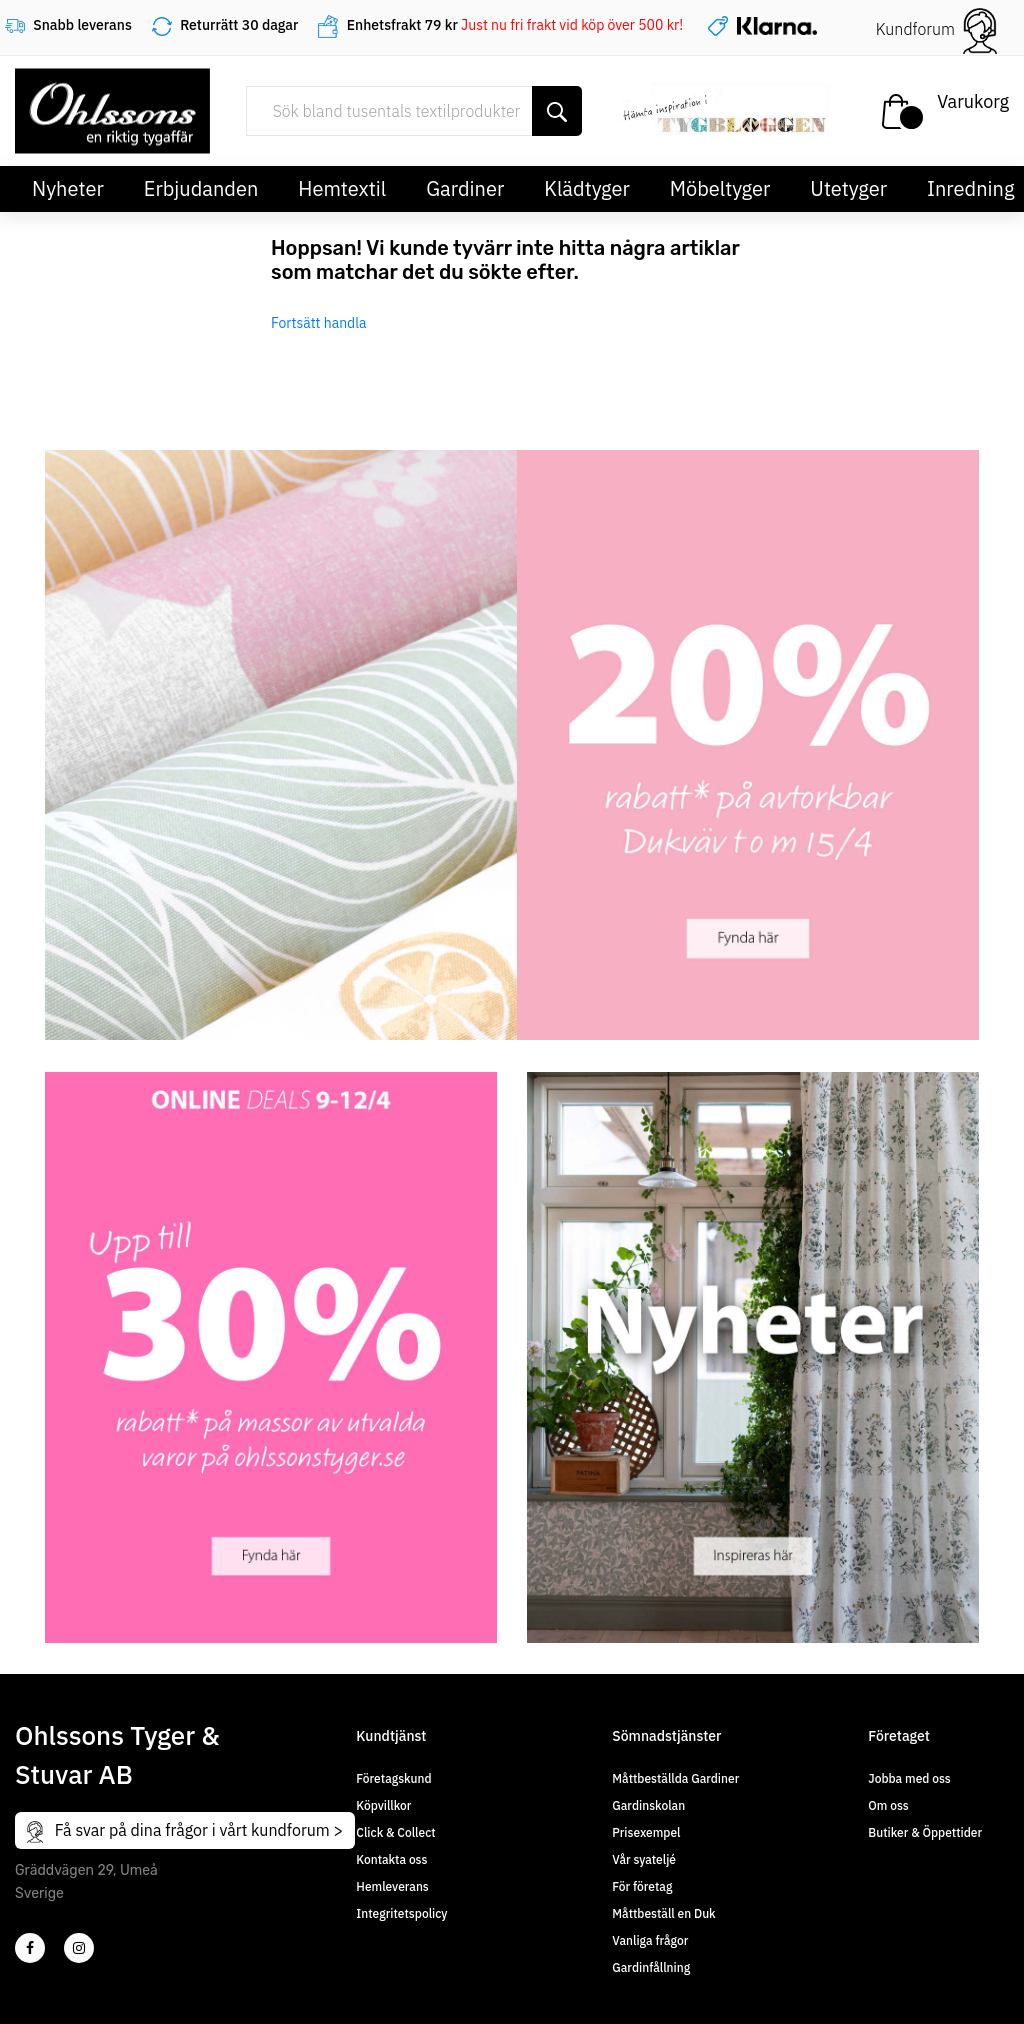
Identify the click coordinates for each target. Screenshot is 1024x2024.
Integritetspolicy (401, 1913)
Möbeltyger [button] (720, 188)
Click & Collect (395, 1832)
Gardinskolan (648, 1805)
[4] (79, 1948)
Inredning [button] (970, 188)
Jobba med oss (909, 1778)
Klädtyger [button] (587, 188)
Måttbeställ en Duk (663, 1913)
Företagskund (393, 1778)
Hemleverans (392, 1886)
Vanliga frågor (650, 1940)
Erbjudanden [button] (201, 188)
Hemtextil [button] (342, 188)
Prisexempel (646, 1832)
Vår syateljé (644, 1859)
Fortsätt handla (319, 323)
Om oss (888, 1805)
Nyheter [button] (68, 188)
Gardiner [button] (465, 188)
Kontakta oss (391, 1859)
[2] (30, 1948)
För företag (642, 1886)
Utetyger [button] (848, 188)
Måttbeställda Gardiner (675, 1778)
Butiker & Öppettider (925, 1832)
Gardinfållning (651, 1967)
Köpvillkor (383, 1805)
